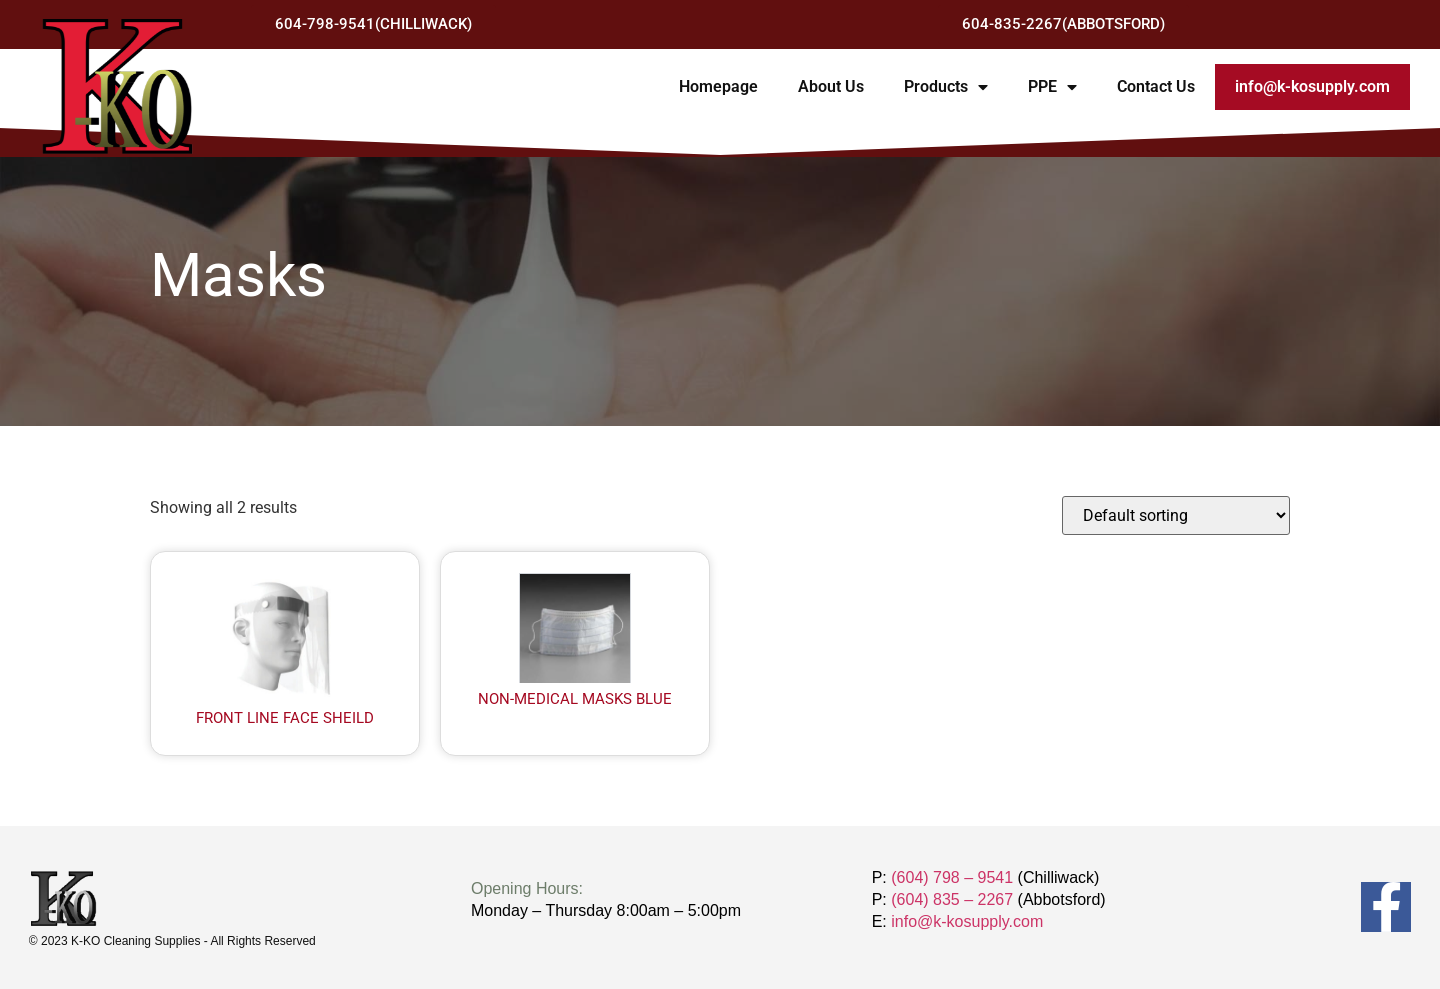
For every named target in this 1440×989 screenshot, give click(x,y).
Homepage (718, 86)
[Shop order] (1176, 515)
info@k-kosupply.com (1312, 86)
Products (946, 87)
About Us (831, 86)
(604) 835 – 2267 (952, 899)
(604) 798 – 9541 (952, 877)
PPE (1052, 87)
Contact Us (1156, 86)
